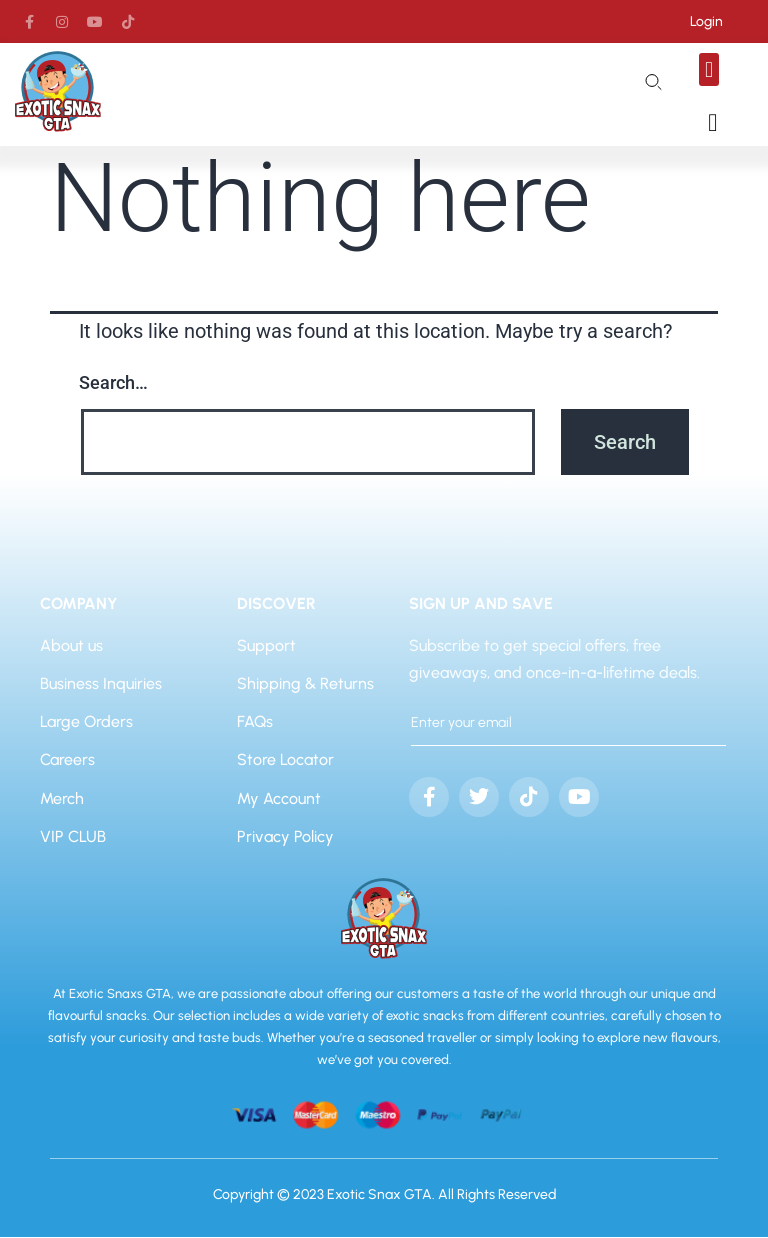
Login (706, 21)
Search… (113, 383)
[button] (708, 69)
